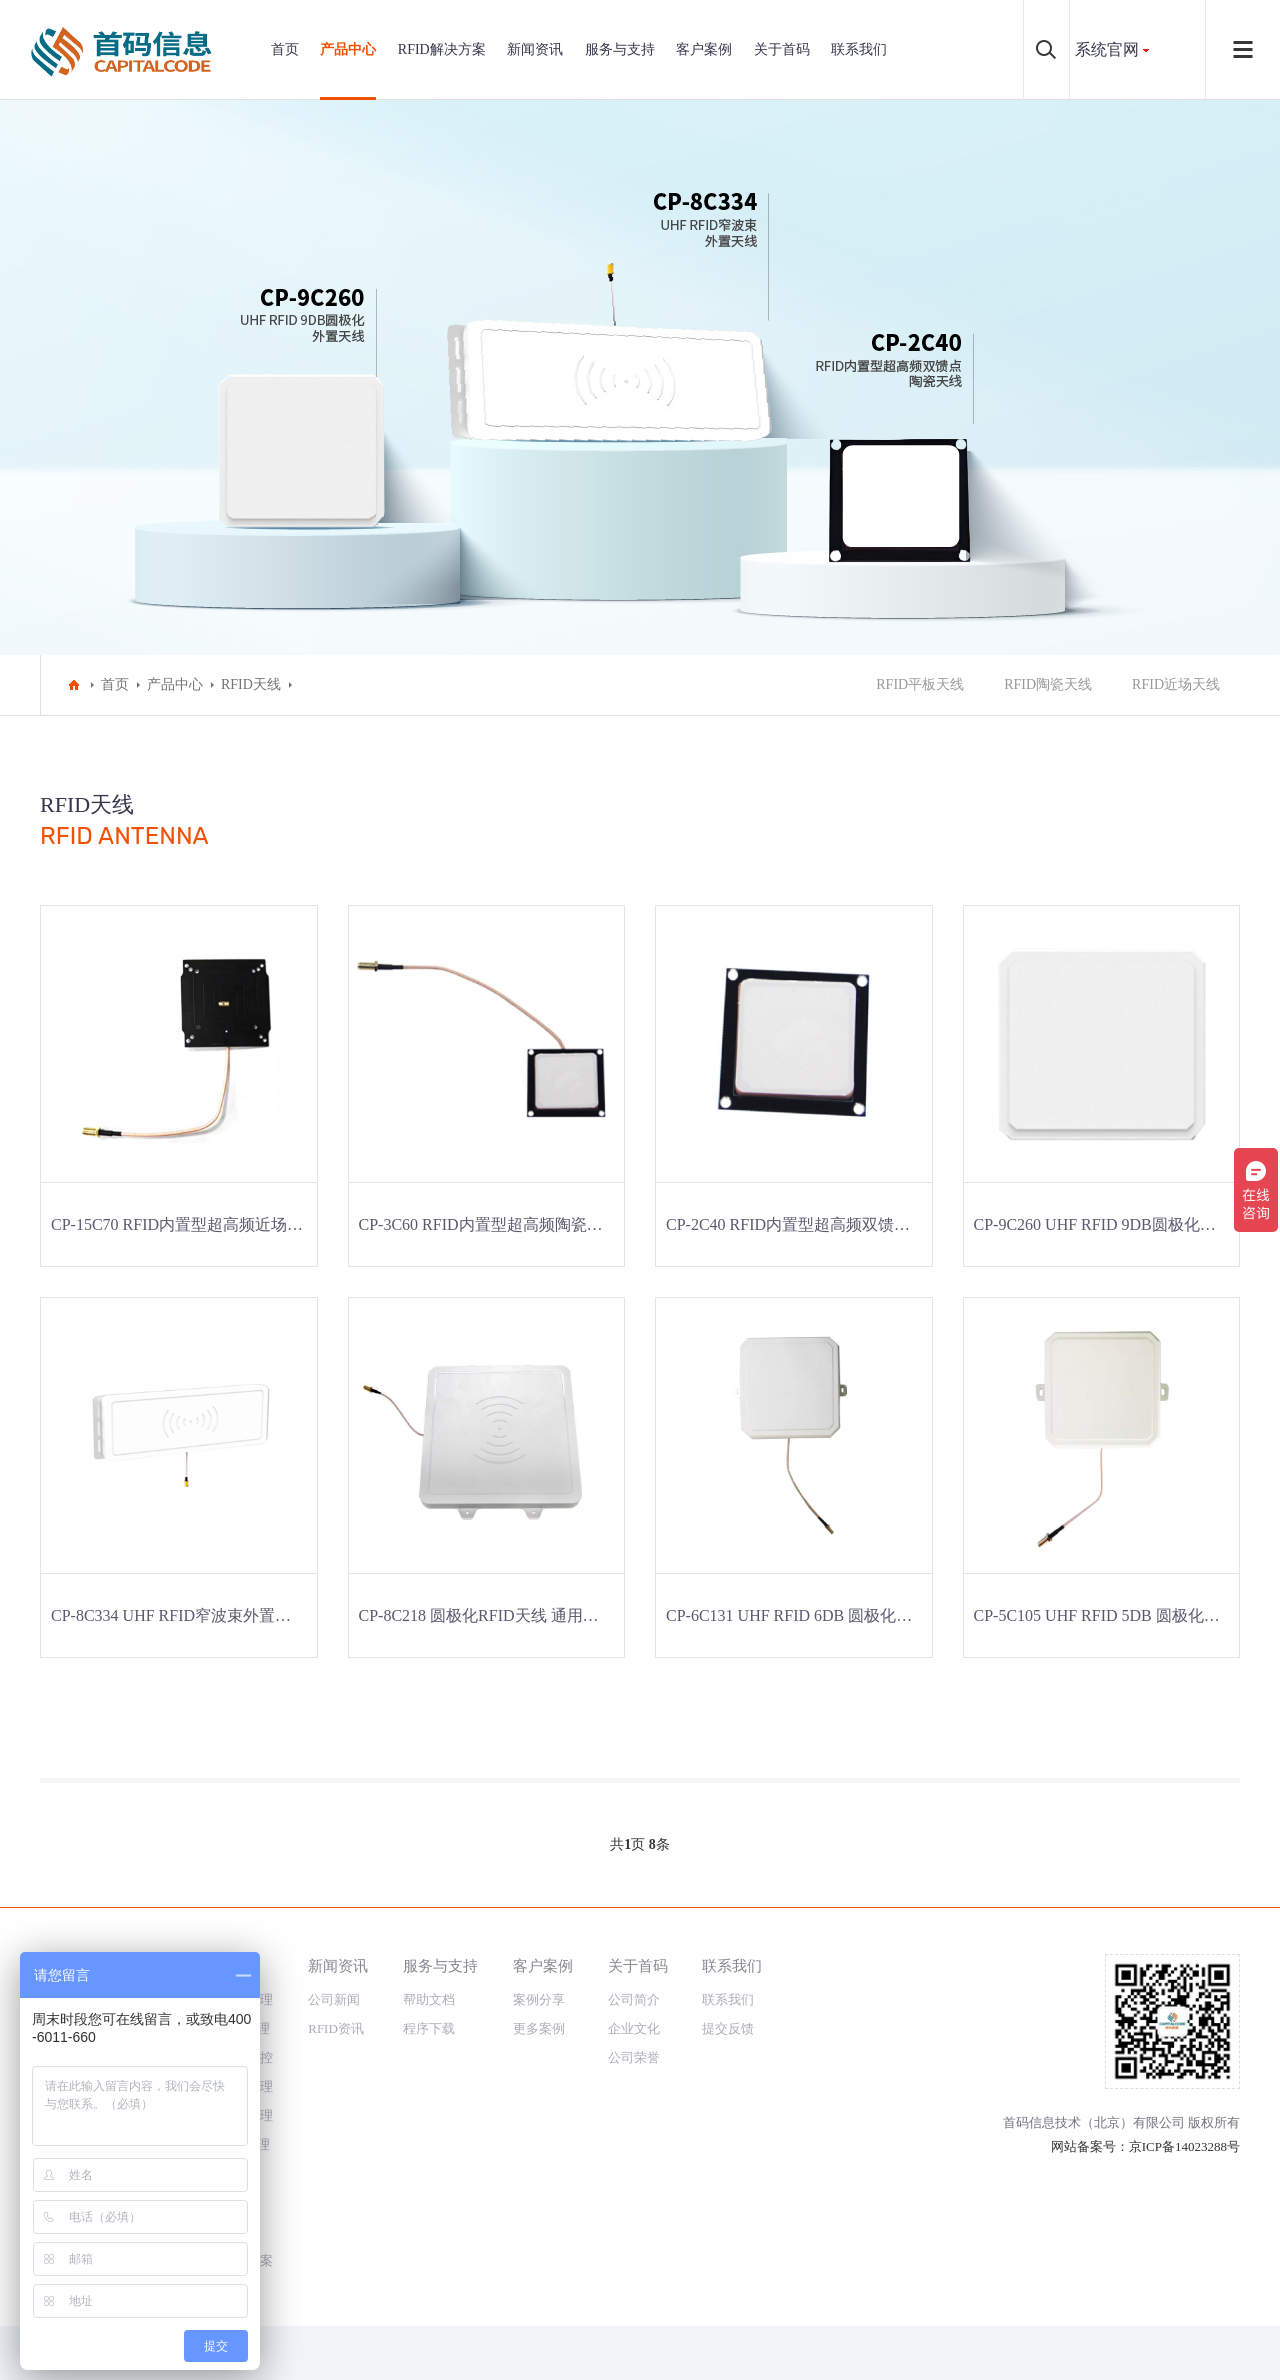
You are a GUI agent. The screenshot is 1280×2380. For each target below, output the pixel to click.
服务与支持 (620, 49)
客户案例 (704, 49)
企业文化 (634, 2028)
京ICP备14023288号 (1184, 2146)
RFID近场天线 (1176, 684)
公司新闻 (334, 1999)
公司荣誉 (634, 2057)
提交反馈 (728, 2028)
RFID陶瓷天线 (1048, 684)
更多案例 (539, 2028)
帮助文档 (429, 1999)
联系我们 (859, 49)
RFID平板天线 (920, 684)
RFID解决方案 (442, 49)
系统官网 (1107, 49)
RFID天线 (251, 684)
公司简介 (634, 1999)
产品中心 (348, 49)
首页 (285, 49)
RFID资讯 (336, 2028)
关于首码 (782, 49)
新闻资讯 (535, 49)
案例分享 (539, 1999)
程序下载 (429, 2028)
